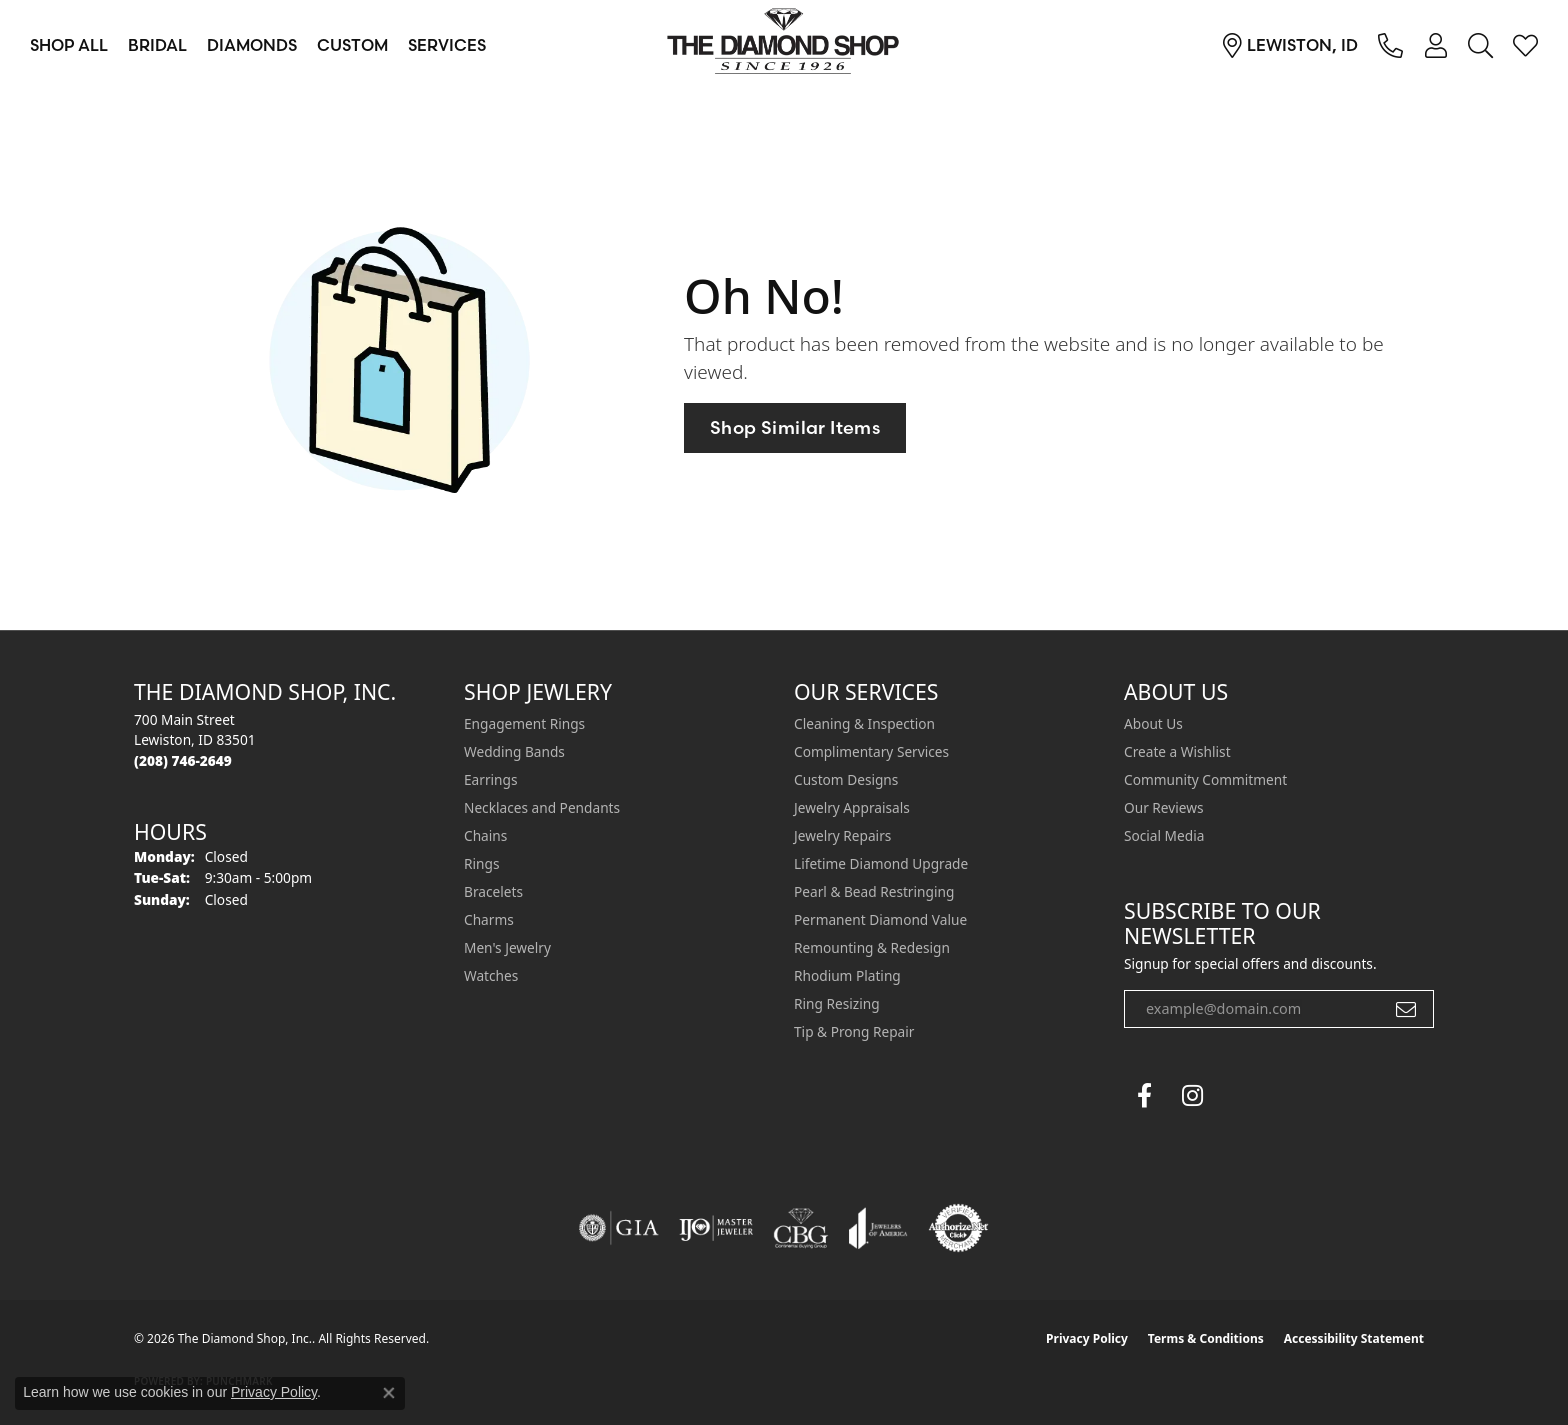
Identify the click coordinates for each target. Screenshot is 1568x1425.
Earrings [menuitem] (491, 779)
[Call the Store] (183, 760)
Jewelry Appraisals (852, 807)
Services (447, 45)
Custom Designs (846, 779)
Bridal (157, 45)
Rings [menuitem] (481, 863)
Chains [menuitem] (485, 835)
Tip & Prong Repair (854, 1031)
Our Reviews (1163, 807)
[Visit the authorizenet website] (959, 1228)
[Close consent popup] (389, 1393)
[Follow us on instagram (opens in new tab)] (1192, 1096)
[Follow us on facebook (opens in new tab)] (1144, 1096)
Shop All (69, 45)
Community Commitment (1205, 779)
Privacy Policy (1087, 1338)
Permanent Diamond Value (880, 919)
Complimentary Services (871, 751)
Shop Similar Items (795, 427)
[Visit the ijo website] (716, 1228)
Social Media (1164, 835)
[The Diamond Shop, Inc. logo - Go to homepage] (784, 45)
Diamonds (252, 45)
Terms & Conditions (1206, 1338)
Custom (352, 45)
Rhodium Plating (847, 975)
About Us (1153, 723)
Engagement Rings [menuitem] (524, 723)
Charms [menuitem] (489, 919)
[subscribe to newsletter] (1406, 1009)
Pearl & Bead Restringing (874, 891)
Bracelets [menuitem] (493, 891)
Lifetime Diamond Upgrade (881, 863)
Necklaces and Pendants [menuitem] (542, 807)
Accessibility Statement (1354, 1338)
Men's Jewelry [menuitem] (507, 947)
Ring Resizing (837, 1003)
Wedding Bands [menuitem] (514, 751)
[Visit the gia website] (619, 1228)
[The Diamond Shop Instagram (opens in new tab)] (1240, 1096)
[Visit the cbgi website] (801, 1228)
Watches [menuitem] (491, 975)
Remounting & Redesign (872, 947)
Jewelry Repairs (842, 835)
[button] (1435, 45)
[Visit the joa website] (878, 1228)
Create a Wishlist (1177, 751)
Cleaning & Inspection (864, 723)
